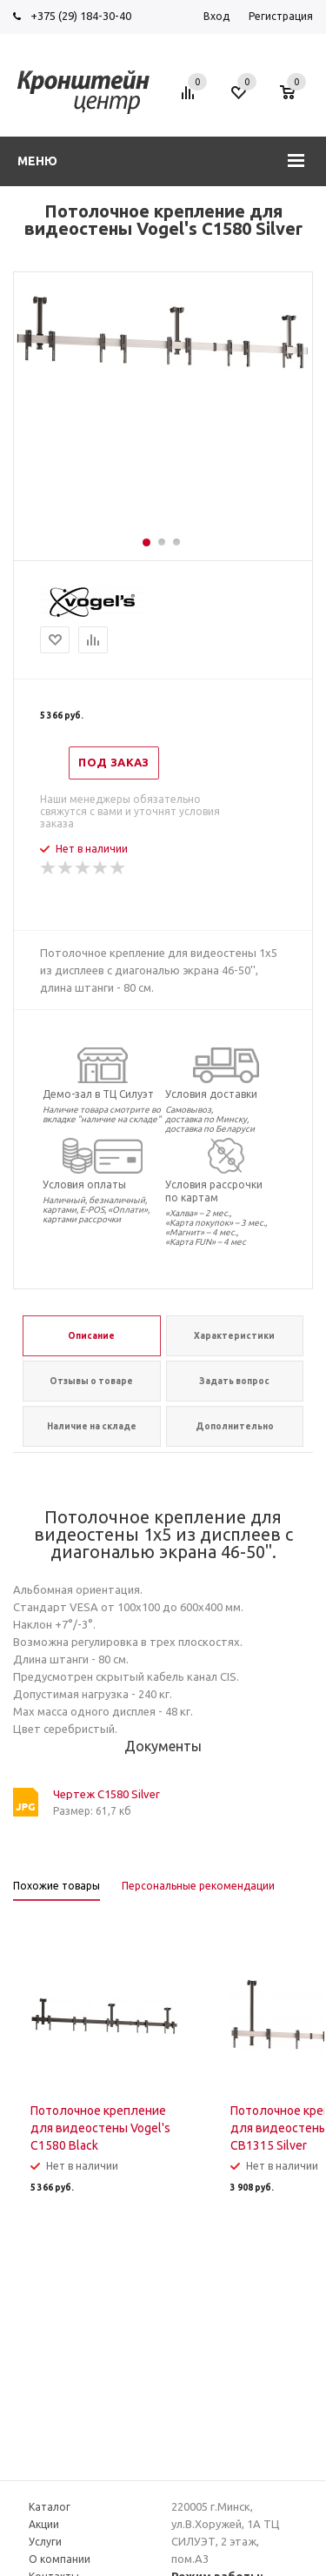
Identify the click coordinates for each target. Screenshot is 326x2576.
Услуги (45, 2541)
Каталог (49, 2506)
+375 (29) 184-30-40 (80, 16)
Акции (44, 2524)
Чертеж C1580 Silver (106, 1794)
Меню (37, 161)
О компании (59, 2559)
